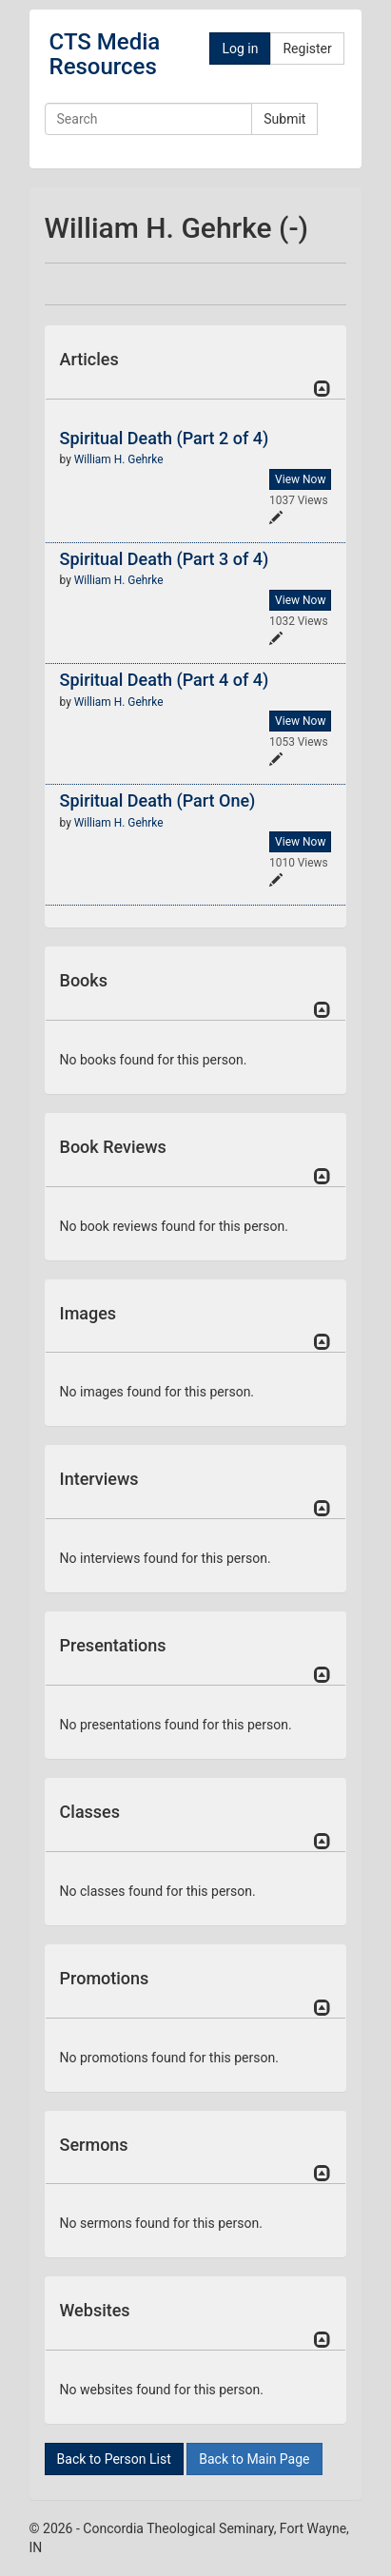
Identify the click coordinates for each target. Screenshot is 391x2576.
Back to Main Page (254, 2459)
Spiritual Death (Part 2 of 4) (164, 438)
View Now (300, 479)
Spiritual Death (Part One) (158, 800)
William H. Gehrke (119, 459)
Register (307, 48)
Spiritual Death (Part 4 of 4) (164, 680)
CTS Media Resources (105, 54)
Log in (240, 48)
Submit (284, 119)
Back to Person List (114, 2459)
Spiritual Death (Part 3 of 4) (164, 559)
